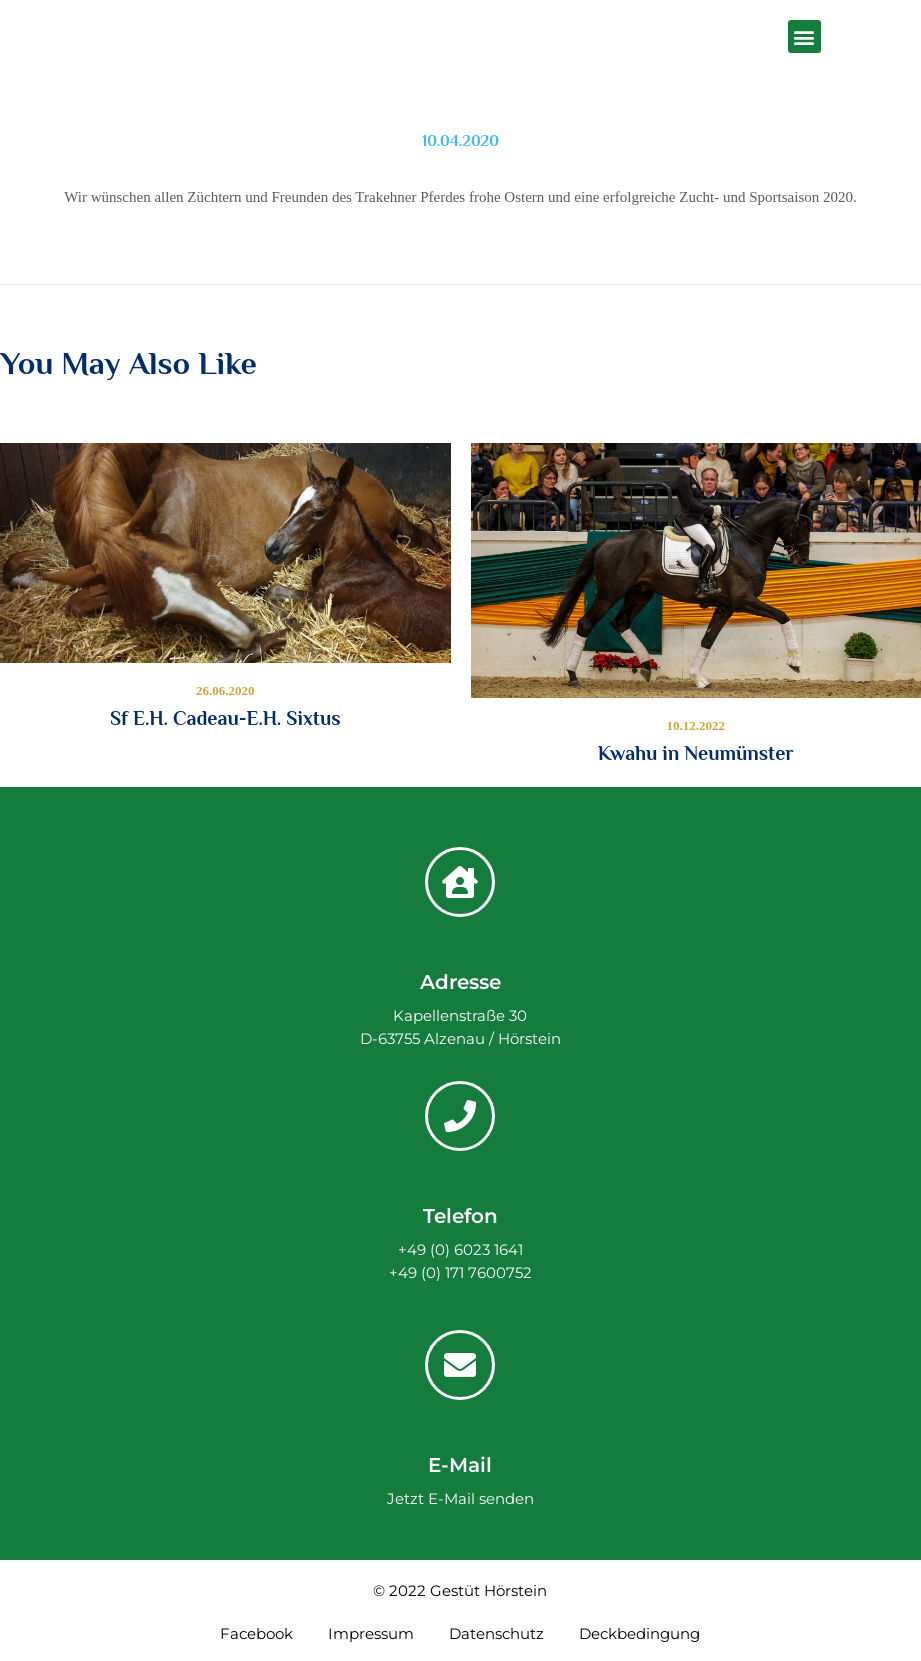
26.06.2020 (225, 690)
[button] (804, 36)
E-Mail (460, 1465)
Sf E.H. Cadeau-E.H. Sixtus (225, 718)
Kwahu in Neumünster (696, 753)
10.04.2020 (460, 141)
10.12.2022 (696, 725)
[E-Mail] (460, 1365)
